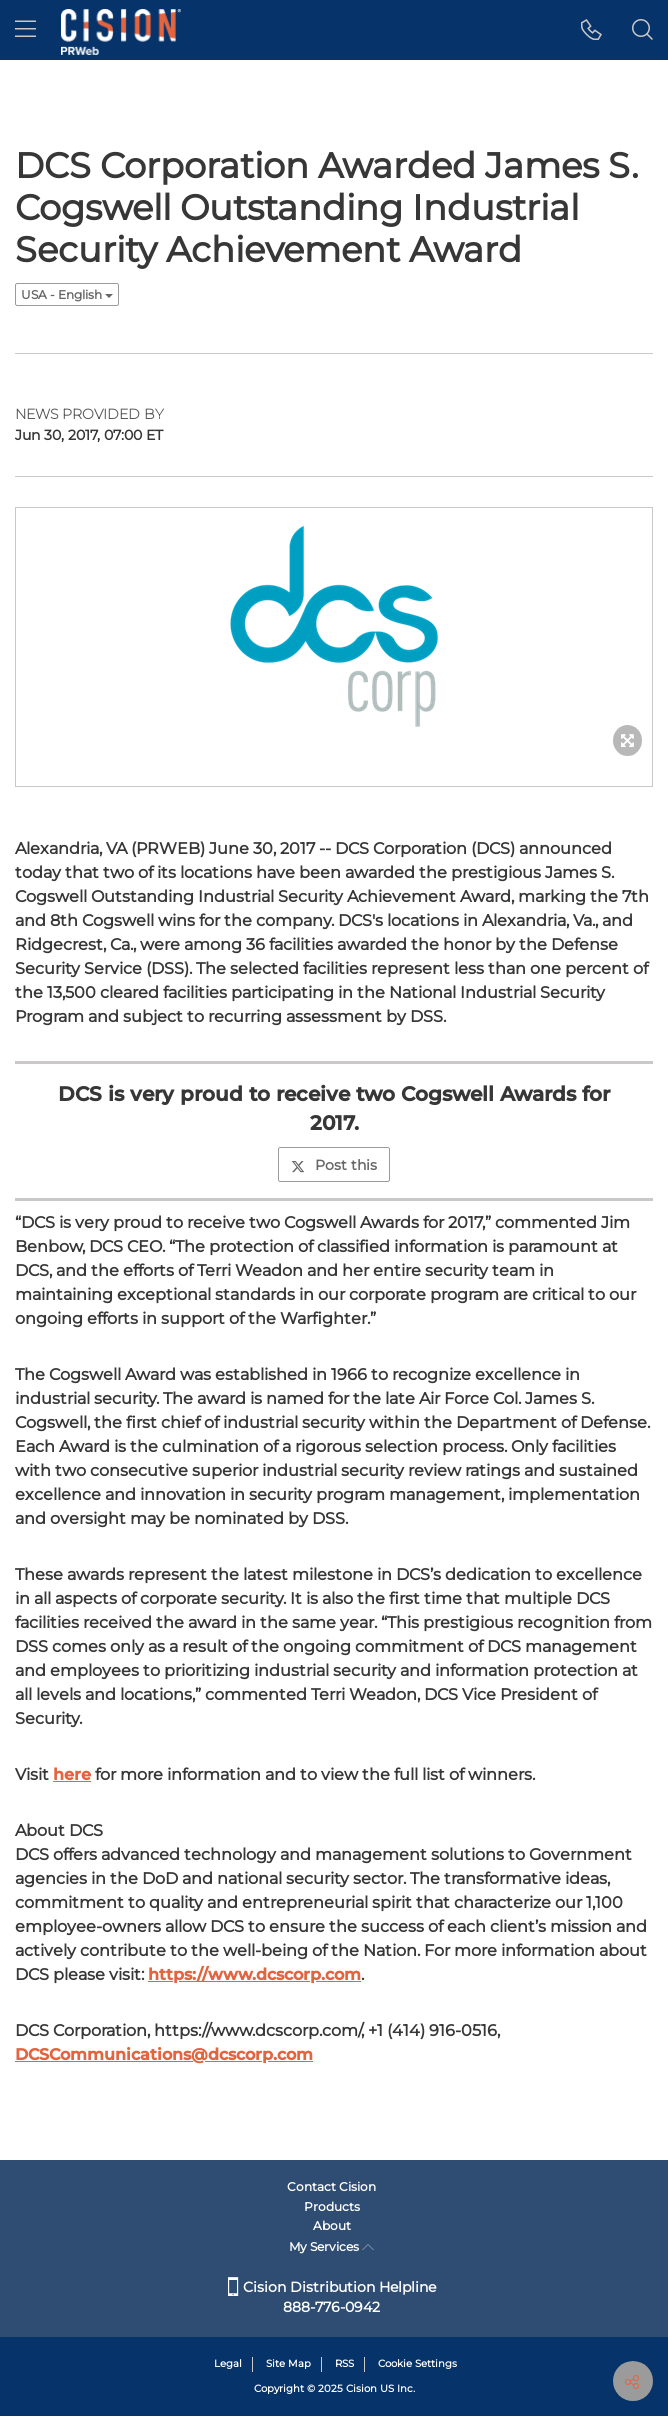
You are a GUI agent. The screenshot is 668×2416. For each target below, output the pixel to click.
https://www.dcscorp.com (254, 1974)
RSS (344, 2363)
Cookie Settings (417, 2363)
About (332, 2225)
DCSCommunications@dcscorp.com (164, 2054)
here (72, 1774)
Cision (361, 2388)
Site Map (288, 2363)
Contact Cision (331, 2186)
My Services (331, 2246)
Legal (228, 2363)
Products (332, 2206)
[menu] (25, 30)
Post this (334, 1165)
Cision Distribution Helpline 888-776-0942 (332, 2297)
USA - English (67, 294)
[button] (591, 30)
